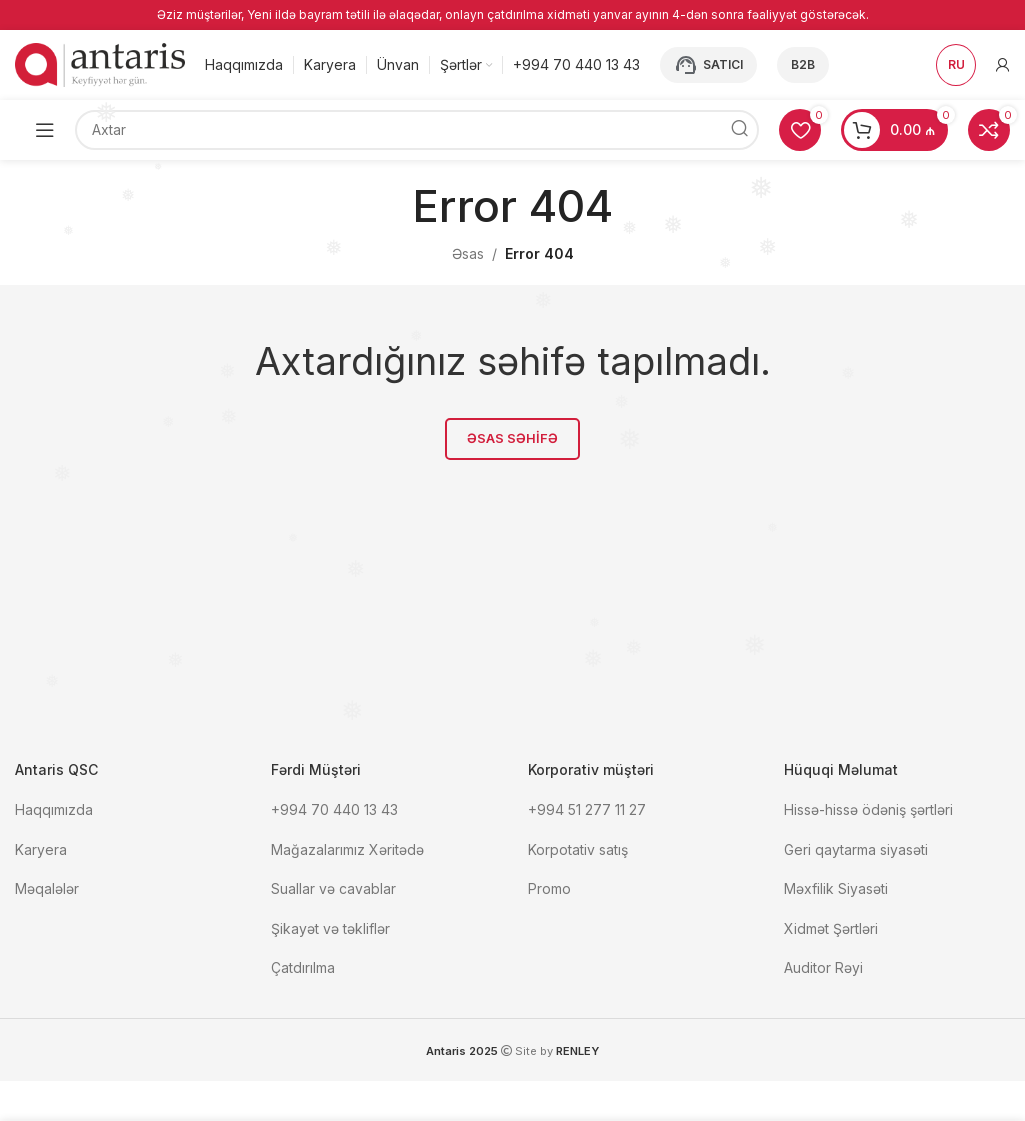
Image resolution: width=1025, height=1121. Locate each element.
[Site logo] (100, 65)
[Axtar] (417, 132)
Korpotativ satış (578, 851)
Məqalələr (47, 890)
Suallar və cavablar (333, 890)
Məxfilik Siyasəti (836, 890)
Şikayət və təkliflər (330, 930)
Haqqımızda (54, 811)
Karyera (41, 851)
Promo (549, 890)
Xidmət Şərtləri (833, 930)
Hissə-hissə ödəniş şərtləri (868, 811)
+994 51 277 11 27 (587, 811)
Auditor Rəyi (823, 970)
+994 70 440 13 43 (334, 811)
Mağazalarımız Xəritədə (347, 851)
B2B (803, 66)
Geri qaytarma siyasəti (856, 851)
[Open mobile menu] (45, 132)
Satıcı (708, 67)
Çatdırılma (303, 970)
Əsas (468, 255)
